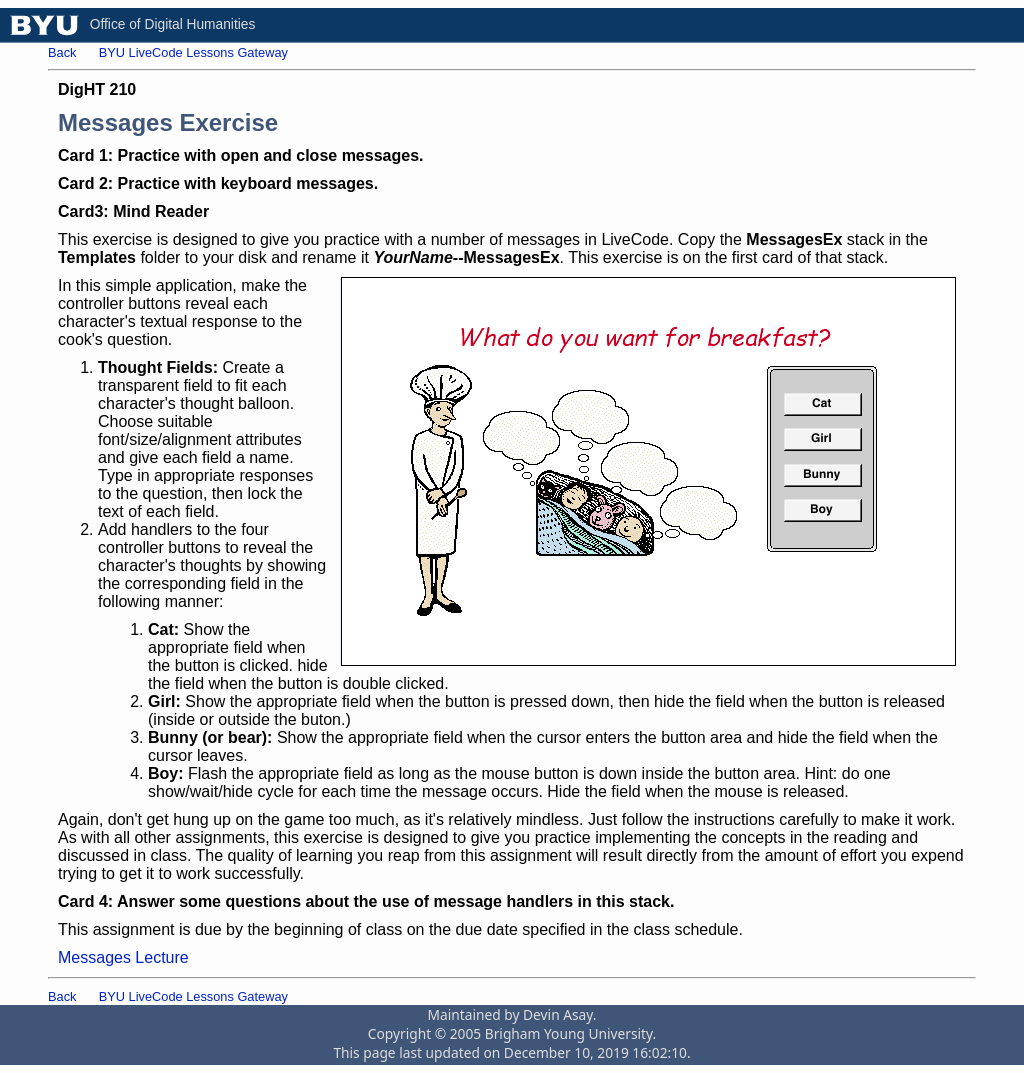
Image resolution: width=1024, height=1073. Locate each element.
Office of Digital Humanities (173, 24)
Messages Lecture (123, 957)
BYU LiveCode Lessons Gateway (193, 52)
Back (62, 52)
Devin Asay (558, 1014)
